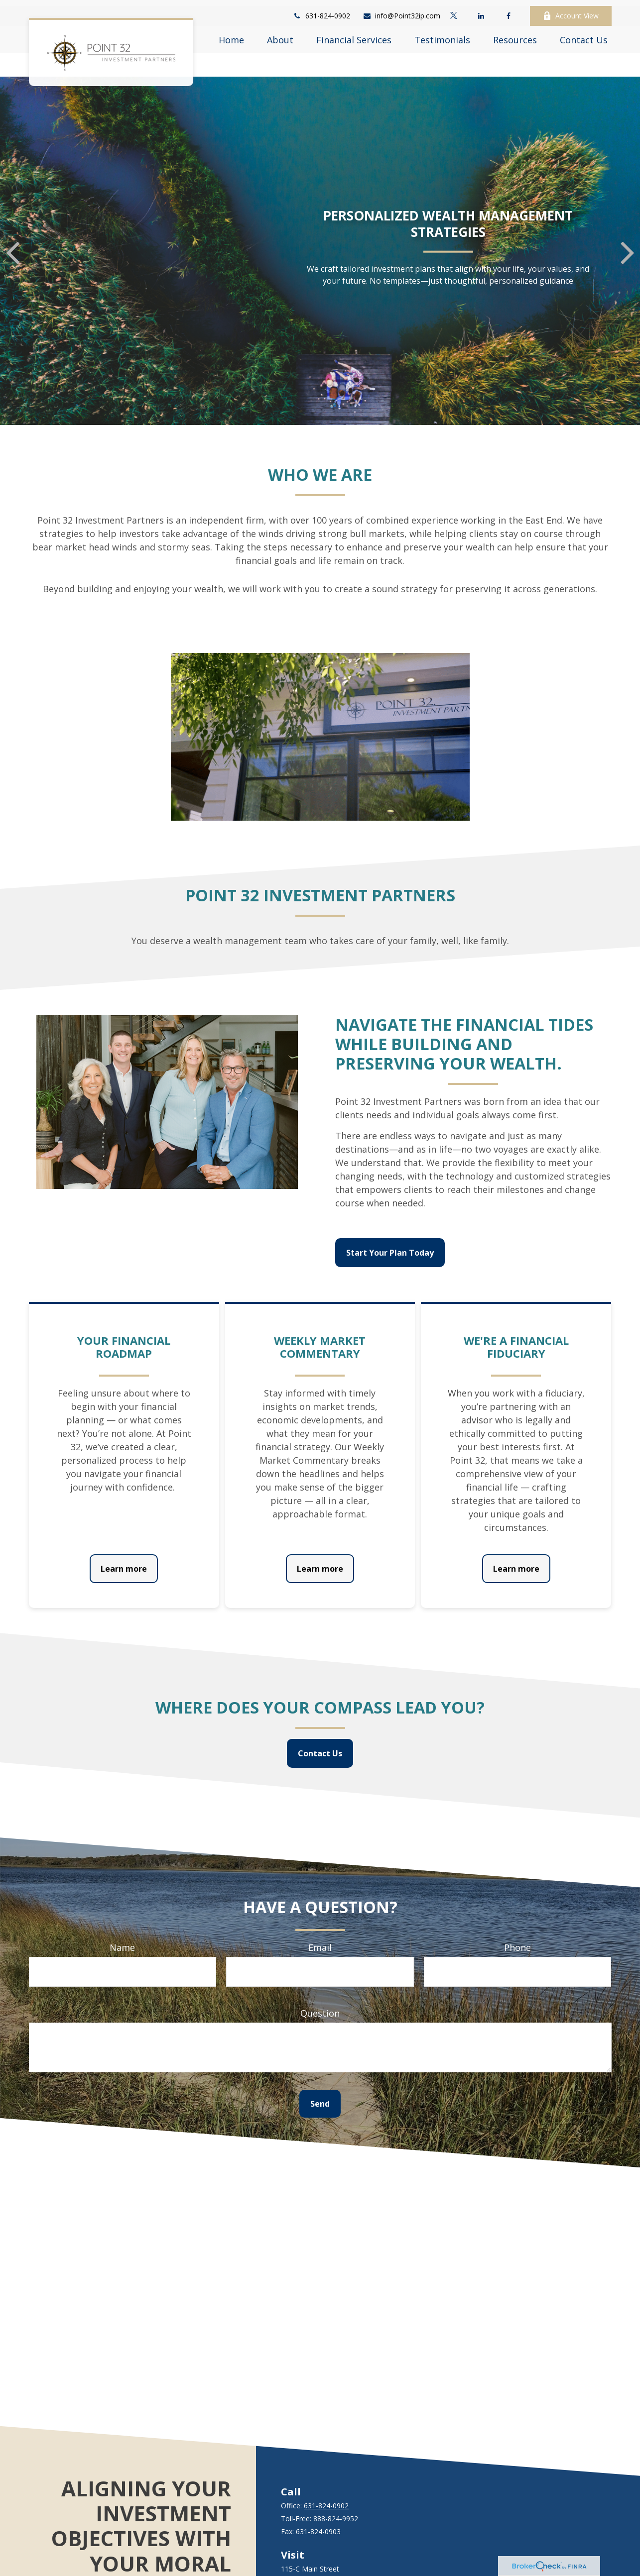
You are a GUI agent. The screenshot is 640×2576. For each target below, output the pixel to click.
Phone (517, 1918)
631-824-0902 (321, 10)
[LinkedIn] (481, 10)
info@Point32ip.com (401, 10)
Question (320, 1983)
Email (320, 1918)
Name (122, 1918)
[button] (231, 33)
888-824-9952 (335, 2488)
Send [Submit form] (320, 2073)
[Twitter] (454, 10)
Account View (571, 10)
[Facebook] (509, 10)
